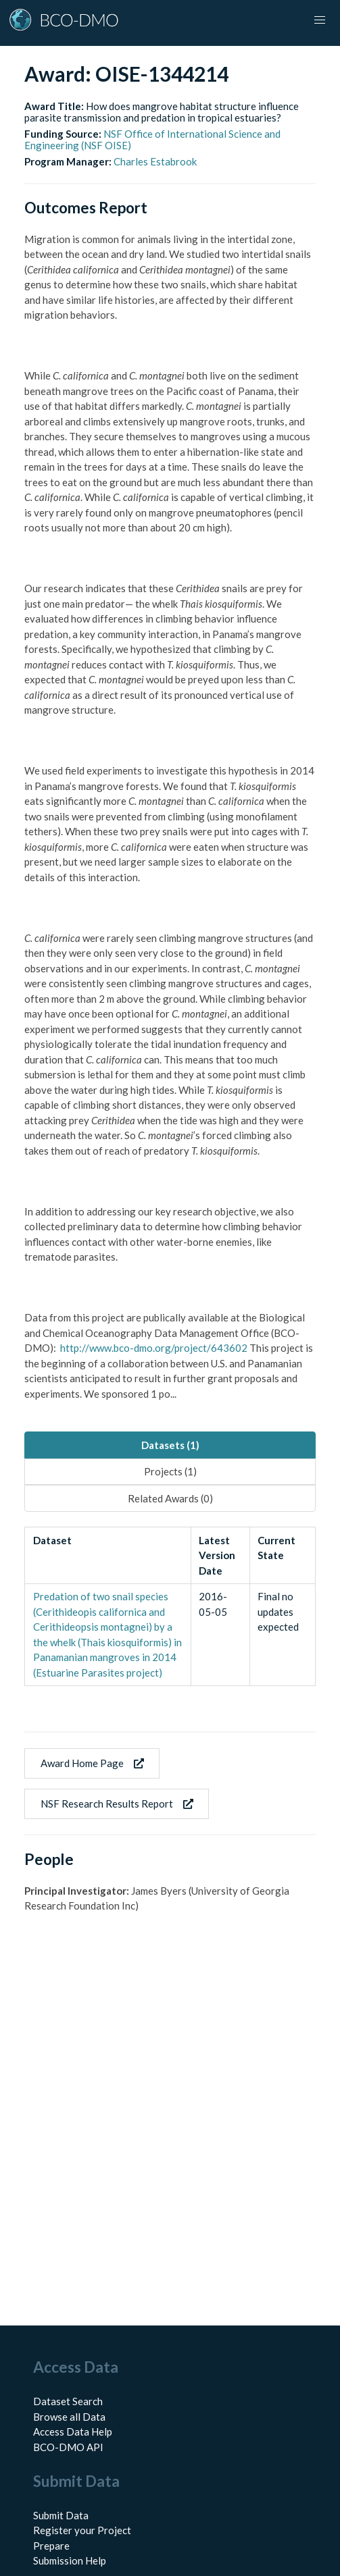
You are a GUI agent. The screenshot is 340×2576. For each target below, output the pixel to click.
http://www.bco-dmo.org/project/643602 (153, 1348)
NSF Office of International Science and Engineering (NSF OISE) (152, 139)
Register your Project (82, 2530)
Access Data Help (72, 2431)
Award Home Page (92, 1763)
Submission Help (69, 2560)
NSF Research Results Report (117, 1803)
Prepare (51, 2546)
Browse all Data (69, 2417)
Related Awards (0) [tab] (170, 1498)
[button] (319, 20)
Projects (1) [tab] (170, 1471)
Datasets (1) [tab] (170, 1445)
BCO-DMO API (68, 2447)
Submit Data (61, 2515)
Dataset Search (68, 2401)
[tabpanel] (170, 1606)
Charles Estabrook (155, 161)
